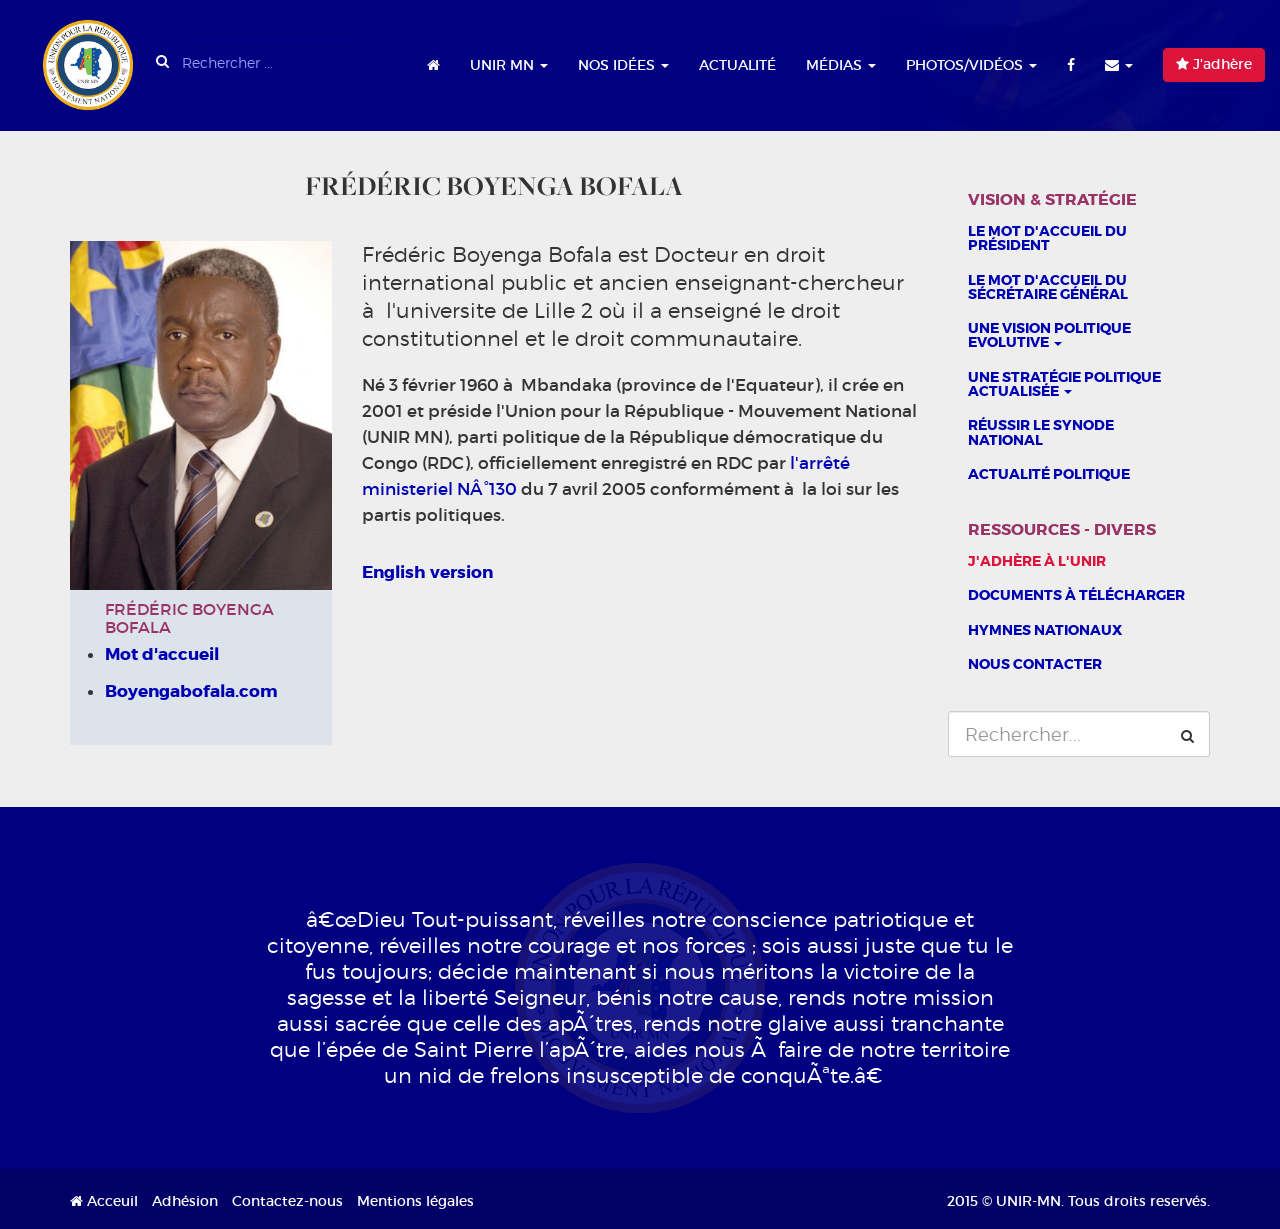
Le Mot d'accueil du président (1047, 238)
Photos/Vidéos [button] (971, 65)
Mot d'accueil (162, 654)
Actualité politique (1049, 474)
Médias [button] (841, 65)
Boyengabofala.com (191, 691)
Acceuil (104, 1201)
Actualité (737, 65)
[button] (1119, 65)
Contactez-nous (287, 1201)
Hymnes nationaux (1045, 630)
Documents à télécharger (1076, 595)
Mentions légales (415, 1201)
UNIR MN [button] (509, 65)
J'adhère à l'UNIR (1037, 561)
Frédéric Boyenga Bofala (189, 618)
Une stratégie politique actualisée (1064, 384)
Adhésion (185, 1201)
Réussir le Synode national (1041, 432)
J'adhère (1214, 64)
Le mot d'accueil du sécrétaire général (1048, 287)
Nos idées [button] (623, 65)
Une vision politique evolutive (1049, 335)
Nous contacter (1035, 664)
